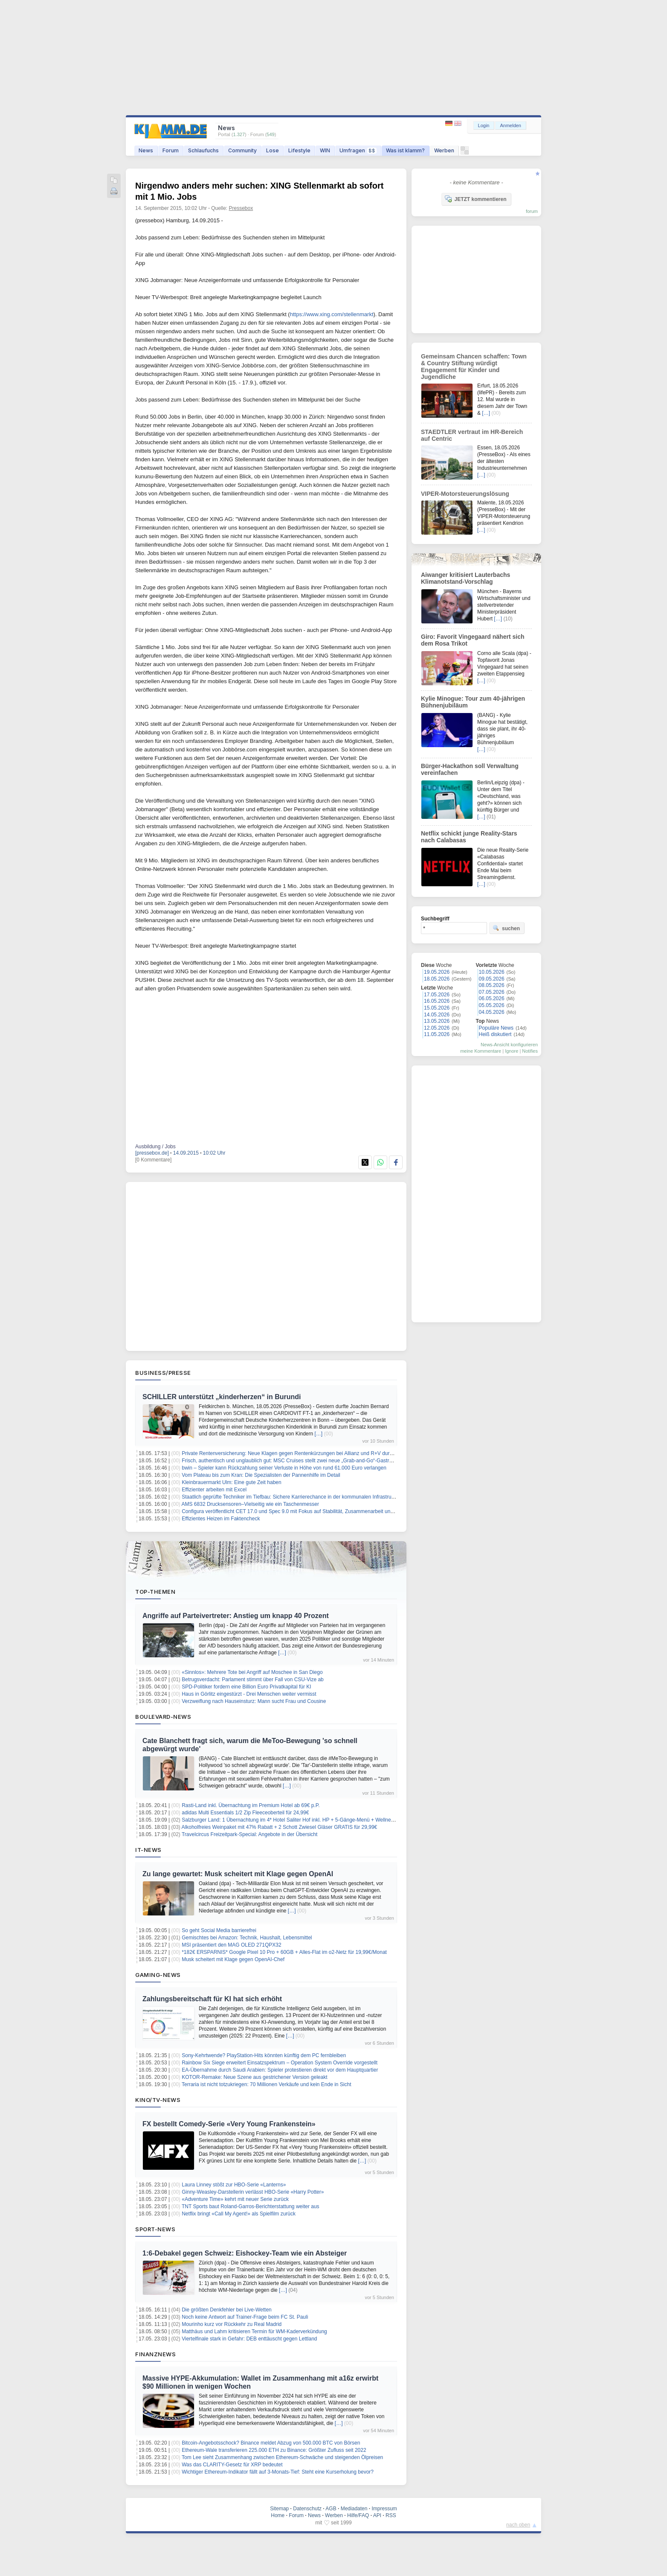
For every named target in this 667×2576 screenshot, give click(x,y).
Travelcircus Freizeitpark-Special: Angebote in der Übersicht (249, 1834)
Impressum (384, 2509)
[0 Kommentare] (153, 1160)
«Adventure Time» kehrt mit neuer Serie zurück (235, 2199)
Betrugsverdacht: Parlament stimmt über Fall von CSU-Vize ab (253, 1679)
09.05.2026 (492, 979)
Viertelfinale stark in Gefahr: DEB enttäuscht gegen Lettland (249, 2339)
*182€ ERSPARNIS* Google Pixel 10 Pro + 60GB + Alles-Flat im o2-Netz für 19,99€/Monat (284, 1952)
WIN (325, 150)
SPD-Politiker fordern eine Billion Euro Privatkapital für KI (246, 1687)
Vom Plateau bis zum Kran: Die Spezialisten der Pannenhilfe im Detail (261, 1475)
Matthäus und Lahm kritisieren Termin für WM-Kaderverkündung (254, 2331)
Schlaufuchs (203, 150)
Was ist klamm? (405, 150)
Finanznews (155, 2354)
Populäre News (496, 1028)
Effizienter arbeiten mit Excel (214, 1490)
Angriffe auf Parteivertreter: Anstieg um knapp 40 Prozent (235, 1615)
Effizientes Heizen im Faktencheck (221, 1519)
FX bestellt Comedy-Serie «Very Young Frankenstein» (229, 2124)
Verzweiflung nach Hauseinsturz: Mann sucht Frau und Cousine (254, 1701)
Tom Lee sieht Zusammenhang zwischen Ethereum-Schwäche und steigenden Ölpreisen (282, 2457)
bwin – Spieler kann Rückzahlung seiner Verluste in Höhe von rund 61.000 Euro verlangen (284, 1468)
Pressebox (241, 208)
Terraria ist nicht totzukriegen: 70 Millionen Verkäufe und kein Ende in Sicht (266, 2084)
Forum (170, 150)
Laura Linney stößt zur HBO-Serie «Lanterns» (234, 2185)
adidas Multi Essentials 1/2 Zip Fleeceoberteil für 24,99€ (245, 1813)
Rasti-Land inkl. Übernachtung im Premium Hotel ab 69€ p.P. (250, 1805)
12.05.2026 (437, 1028)
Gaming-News (158, 1974)
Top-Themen (155, 1591)
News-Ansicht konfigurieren (509, 1044)
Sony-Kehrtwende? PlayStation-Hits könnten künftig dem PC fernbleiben (264, 2055)
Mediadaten (354, 2509)
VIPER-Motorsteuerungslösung (465, 493)
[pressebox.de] (152, 1153)
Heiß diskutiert (495, 1034)
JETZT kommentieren (475, 198)
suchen (506, 928)
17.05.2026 (437, 995)
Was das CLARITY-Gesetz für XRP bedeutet (232, 2465)
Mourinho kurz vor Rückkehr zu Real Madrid (231, 2324)
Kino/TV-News (157, 2099)
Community (242, 150)
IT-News (148, 1849)
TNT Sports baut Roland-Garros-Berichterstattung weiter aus (250, 2206)
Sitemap (279, 2509)
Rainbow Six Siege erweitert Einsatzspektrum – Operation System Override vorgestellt (279, 2063)
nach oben (518, 2525)
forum (532, 211)
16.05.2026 (437, 1001)
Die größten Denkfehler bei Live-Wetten (227, 2310)
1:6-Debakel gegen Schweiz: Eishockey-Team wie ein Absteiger (244, 2253)
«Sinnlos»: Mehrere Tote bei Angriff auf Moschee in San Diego (252, 1672)
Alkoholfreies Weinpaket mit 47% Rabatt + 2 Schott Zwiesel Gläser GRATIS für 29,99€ (279, 1827)
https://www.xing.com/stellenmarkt (332, 314)
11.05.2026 (437, 1034)
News (146, 150)
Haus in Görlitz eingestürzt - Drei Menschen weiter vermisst (249, 1694)
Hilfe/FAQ (358, 2515)
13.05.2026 (437, 1021)
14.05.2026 (437, 1015)
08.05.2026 (492, 985)
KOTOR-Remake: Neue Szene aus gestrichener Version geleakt (254, 2077)
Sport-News (155, 2229)
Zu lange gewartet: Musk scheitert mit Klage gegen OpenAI (237, 1873)
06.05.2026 (492, 998)
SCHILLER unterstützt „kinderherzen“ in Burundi (221, 1396)
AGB (330, 2509)
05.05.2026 (492, 1005)
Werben (444, 150)
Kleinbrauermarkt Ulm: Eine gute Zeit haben (231, 1482)
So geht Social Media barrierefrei (219, 1930)
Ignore (511, 1051)
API (377, 2515)
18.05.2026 (437, 979)
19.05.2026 (437, 972)
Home (277, 2515)
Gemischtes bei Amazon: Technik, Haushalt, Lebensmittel (247, 1938)
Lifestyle (299, 150)
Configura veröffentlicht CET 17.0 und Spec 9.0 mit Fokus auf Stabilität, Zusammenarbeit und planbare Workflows (310, 1511)
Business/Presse (163, 1372)
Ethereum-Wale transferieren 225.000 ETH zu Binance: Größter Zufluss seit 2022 (274, 2450)
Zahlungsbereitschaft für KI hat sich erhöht (212, 1999)
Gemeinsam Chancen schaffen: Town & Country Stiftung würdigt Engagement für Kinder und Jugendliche (474, 366)
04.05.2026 (492, 1012)
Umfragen (358, 150)
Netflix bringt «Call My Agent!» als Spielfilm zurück (239, 2214)
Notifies (530, 1051)
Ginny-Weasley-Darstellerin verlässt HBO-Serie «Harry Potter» (253, 2192)
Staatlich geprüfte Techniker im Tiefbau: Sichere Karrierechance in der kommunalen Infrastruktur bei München (306, 1497)
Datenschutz (307, 2509)
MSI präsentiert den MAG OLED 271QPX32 (231, 1945)
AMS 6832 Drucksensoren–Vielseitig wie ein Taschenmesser (250, 1504)
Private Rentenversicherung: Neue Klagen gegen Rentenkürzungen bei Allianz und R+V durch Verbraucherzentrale (312, 1453)
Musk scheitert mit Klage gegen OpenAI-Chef (233, 1959)
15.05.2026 (437, 1008)
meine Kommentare (480, 1051)
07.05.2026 (492, 992)
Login (484, 125)
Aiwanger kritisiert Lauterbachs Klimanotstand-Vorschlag (465, 578)
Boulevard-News (163, 1716)
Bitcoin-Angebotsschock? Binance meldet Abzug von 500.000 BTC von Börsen (271, 2443)
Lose (272, 150)
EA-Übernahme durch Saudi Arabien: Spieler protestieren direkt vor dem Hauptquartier (280, 2070)
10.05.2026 (492, 972)
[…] (319, 1434)
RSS (391, 2515)
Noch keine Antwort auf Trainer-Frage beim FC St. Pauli (245, 2317)
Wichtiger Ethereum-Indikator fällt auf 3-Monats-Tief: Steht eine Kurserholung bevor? (278, 2472)
